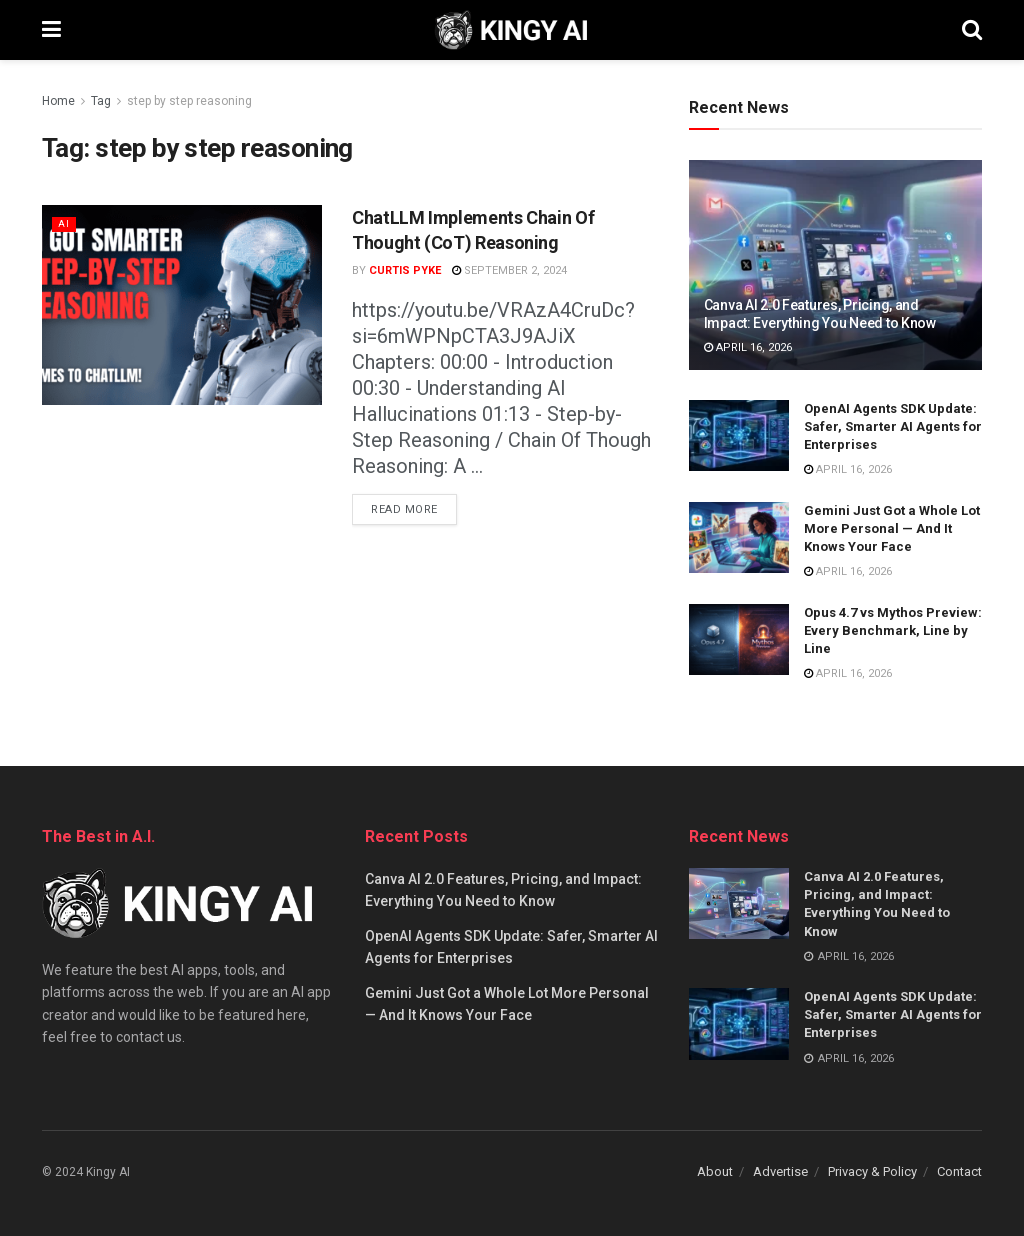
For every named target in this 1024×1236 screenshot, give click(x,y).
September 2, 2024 (509, 270)
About (715, 1171)
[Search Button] (972, 30)
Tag (101, 101)
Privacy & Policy (872, 1171)
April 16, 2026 (748, 347)
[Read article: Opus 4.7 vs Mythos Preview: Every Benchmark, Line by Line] (739, 640)
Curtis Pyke (405, 270)
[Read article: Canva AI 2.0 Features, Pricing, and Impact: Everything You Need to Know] (835, 265)
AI (64, 223)
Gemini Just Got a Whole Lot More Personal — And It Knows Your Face (892, 528)
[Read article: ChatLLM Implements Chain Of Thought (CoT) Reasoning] (182, 305)
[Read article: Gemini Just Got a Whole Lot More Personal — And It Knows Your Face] (739, 538)
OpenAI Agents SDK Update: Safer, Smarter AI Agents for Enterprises (893, 426)
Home (58, 101)
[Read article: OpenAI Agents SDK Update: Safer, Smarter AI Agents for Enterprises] (739, 436)
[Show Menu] (51, 30)
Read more (414, 505)
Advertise (780, 1171)
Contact (959, 1171)
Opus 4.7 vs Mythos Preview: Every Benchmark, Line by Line (893, 630)
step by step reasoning (189, 101)
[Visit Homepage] (511, 30)
